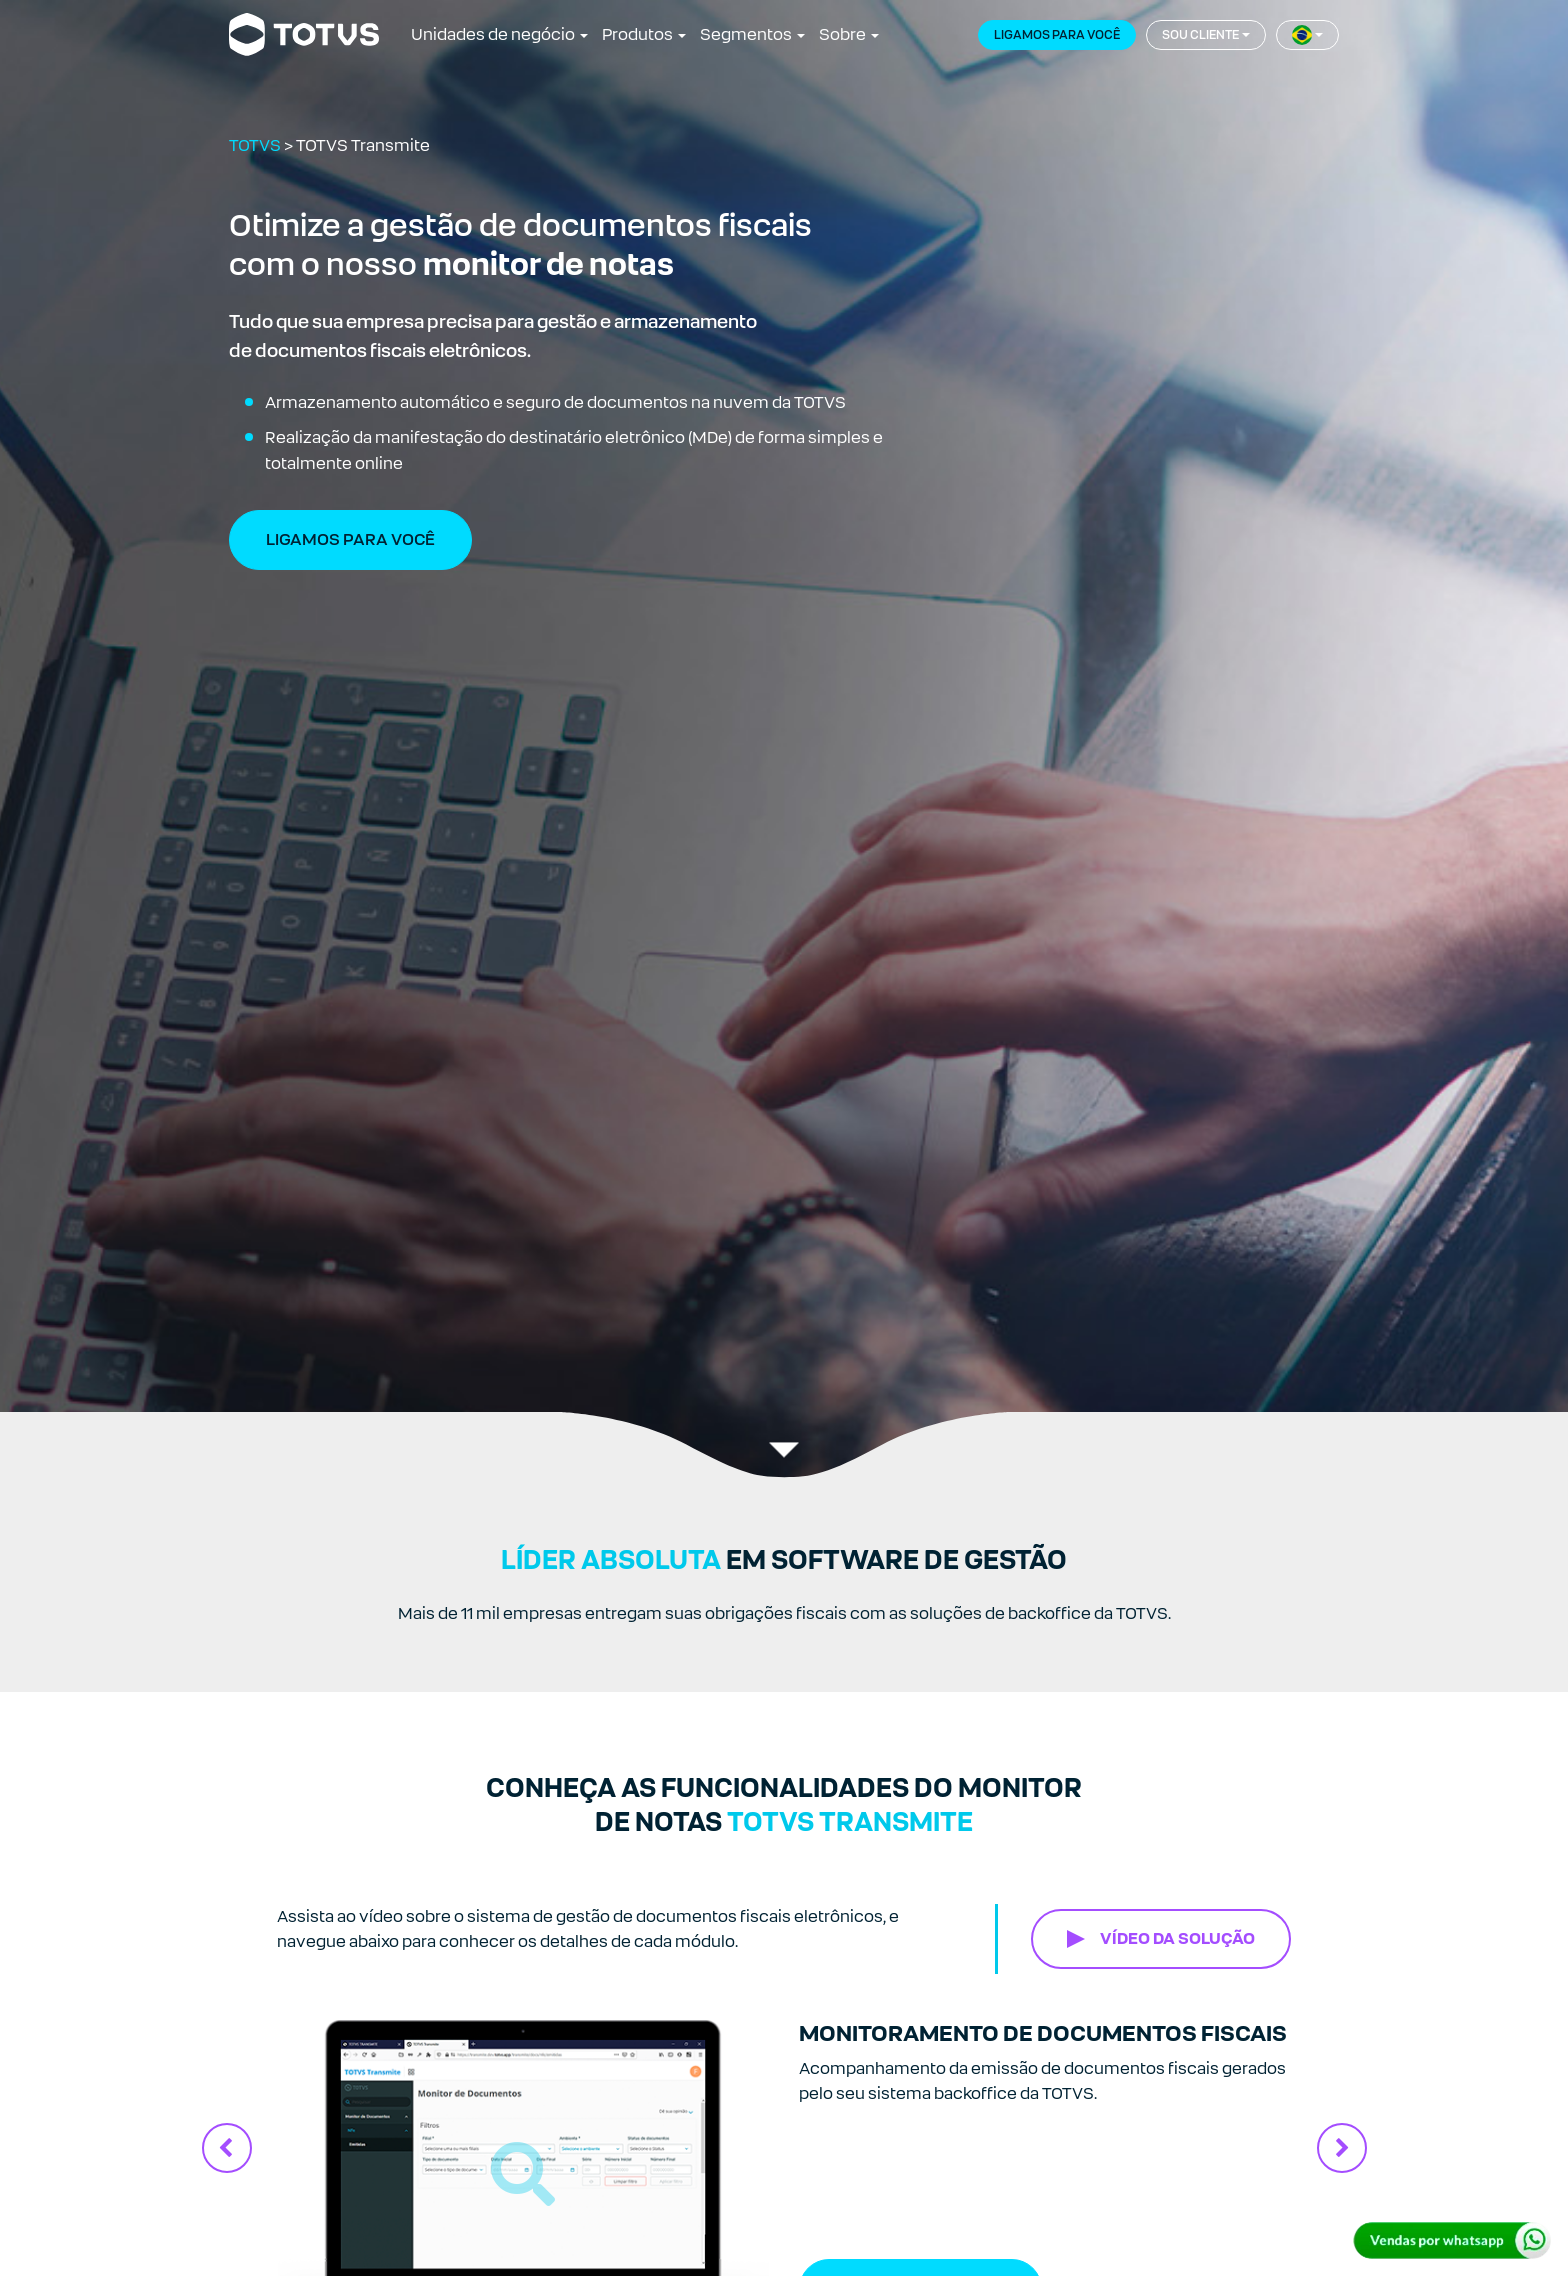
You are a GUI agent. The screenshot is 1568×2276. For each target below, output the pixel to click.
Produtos (637, 34)
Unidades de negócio (493, 34)
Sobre (842, 34)
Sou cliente (1200, 35)
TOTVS (255, 145)
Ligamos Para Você (350, 539)
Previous (227, 2148)
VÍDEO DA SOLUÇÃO (1177, 1938)
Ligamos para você (1057, 35)
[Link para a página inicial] (304, 35)
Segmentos (746, 34)
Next (1342, 2148)
